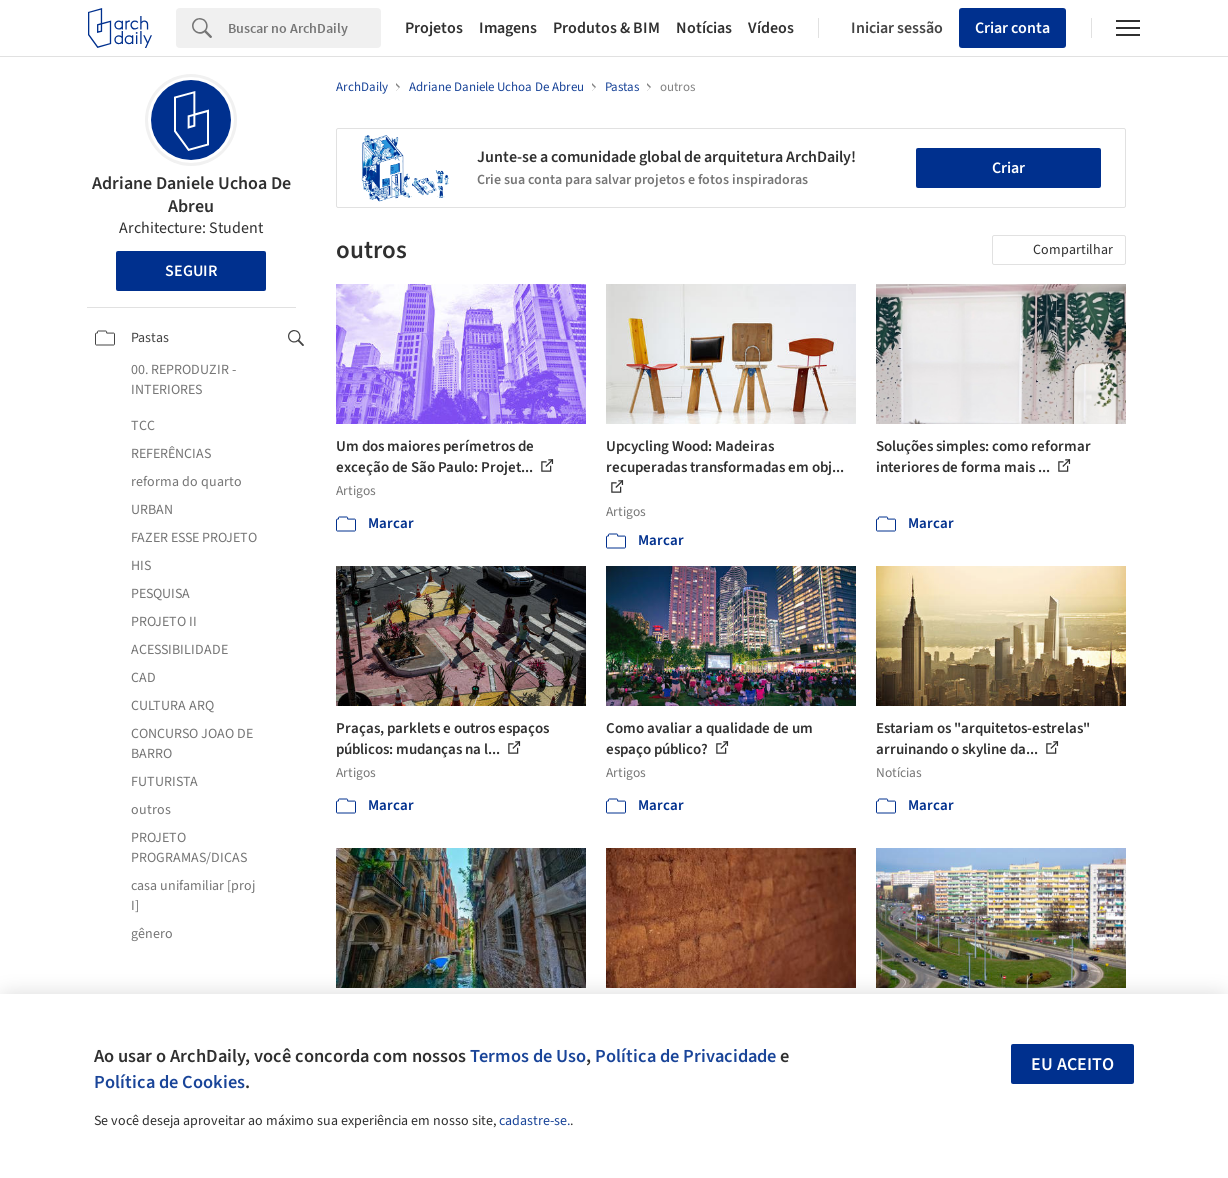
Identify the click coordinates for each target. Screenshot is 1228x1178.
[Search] (304, 28)
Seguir (191, 271)
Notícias (704, 28)
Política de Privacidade (685, 1056)
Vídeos (771, 28)
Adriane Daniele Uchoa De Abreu (191, 195)
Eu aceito (1072, 1064)
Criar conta (1012, 28)
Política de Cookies (169, 1082)
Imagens (508, 28)
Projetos (434, 28)
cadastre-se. (534, 1121)
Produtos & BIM (606, 28)
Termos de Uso (528, 1056)
